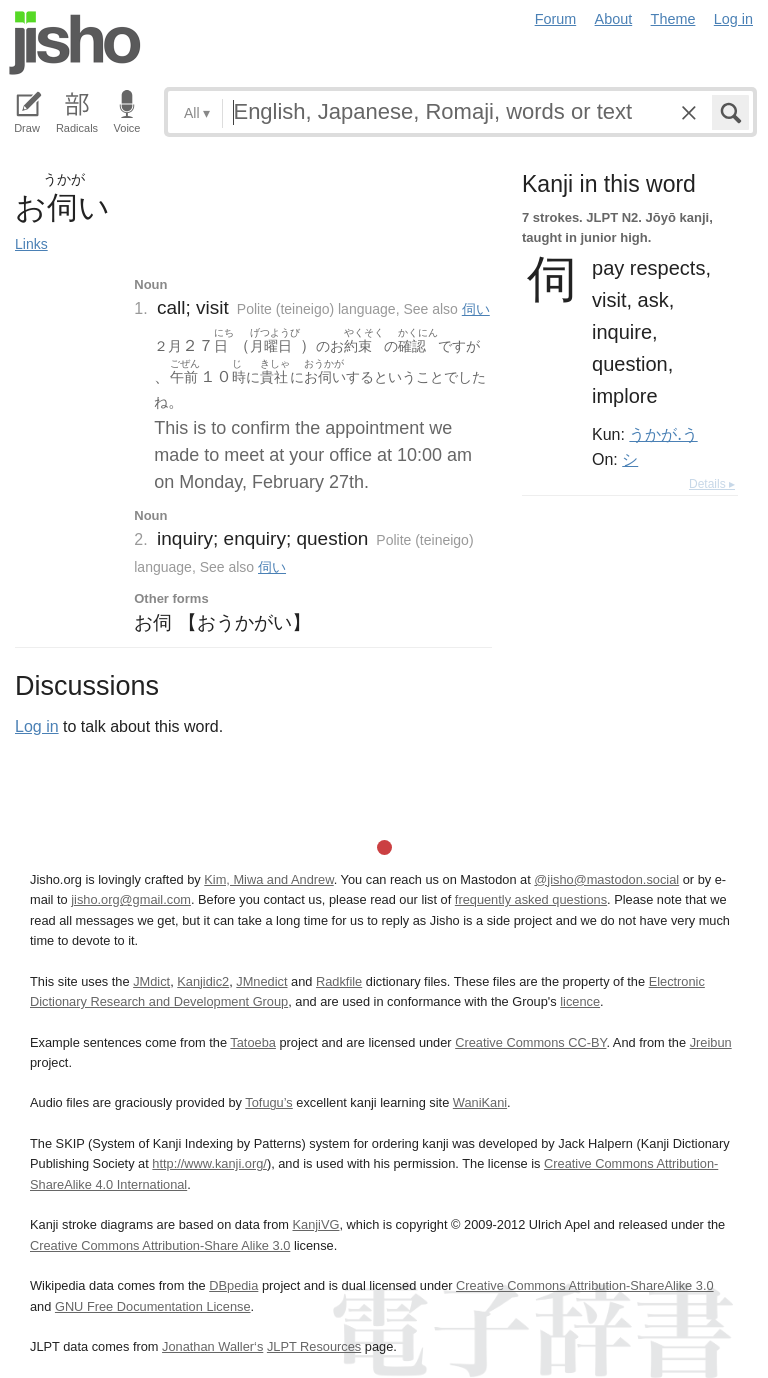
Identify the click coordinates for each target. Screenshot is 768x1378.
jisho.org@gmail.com (131, 899)
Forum (556, 19)
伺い (476, 309)
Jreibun (711, 1042)
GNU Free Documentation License (153, 1306)
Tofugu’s (268, 1102)
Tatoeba (253, 1042)
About (614, 19)
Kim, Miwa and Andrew (268, 879)
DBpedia (233, 1285)
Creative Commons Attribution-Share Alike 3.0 (160, 1245)
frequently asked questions (531, 899)
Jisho (75, 43)
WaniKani (480, 1102)
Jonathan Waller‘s (212, 1346)
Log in (733, 19)
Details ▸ (712, 484)
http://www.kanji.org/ (209, 1163)
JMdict (151, 981)
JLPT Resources (314, 1346)
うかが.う (663, 434)
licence (580, 1001)
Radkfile (339, 981)
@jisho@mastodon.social (606, 879)
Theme (673, 19)
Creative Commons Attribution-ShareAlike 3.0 (584, 1285)
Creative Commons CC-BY (530, 1042)
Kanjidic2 (203, 981)
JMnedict (261, 981)
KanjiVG (315, 1224)
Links (31, 244)
